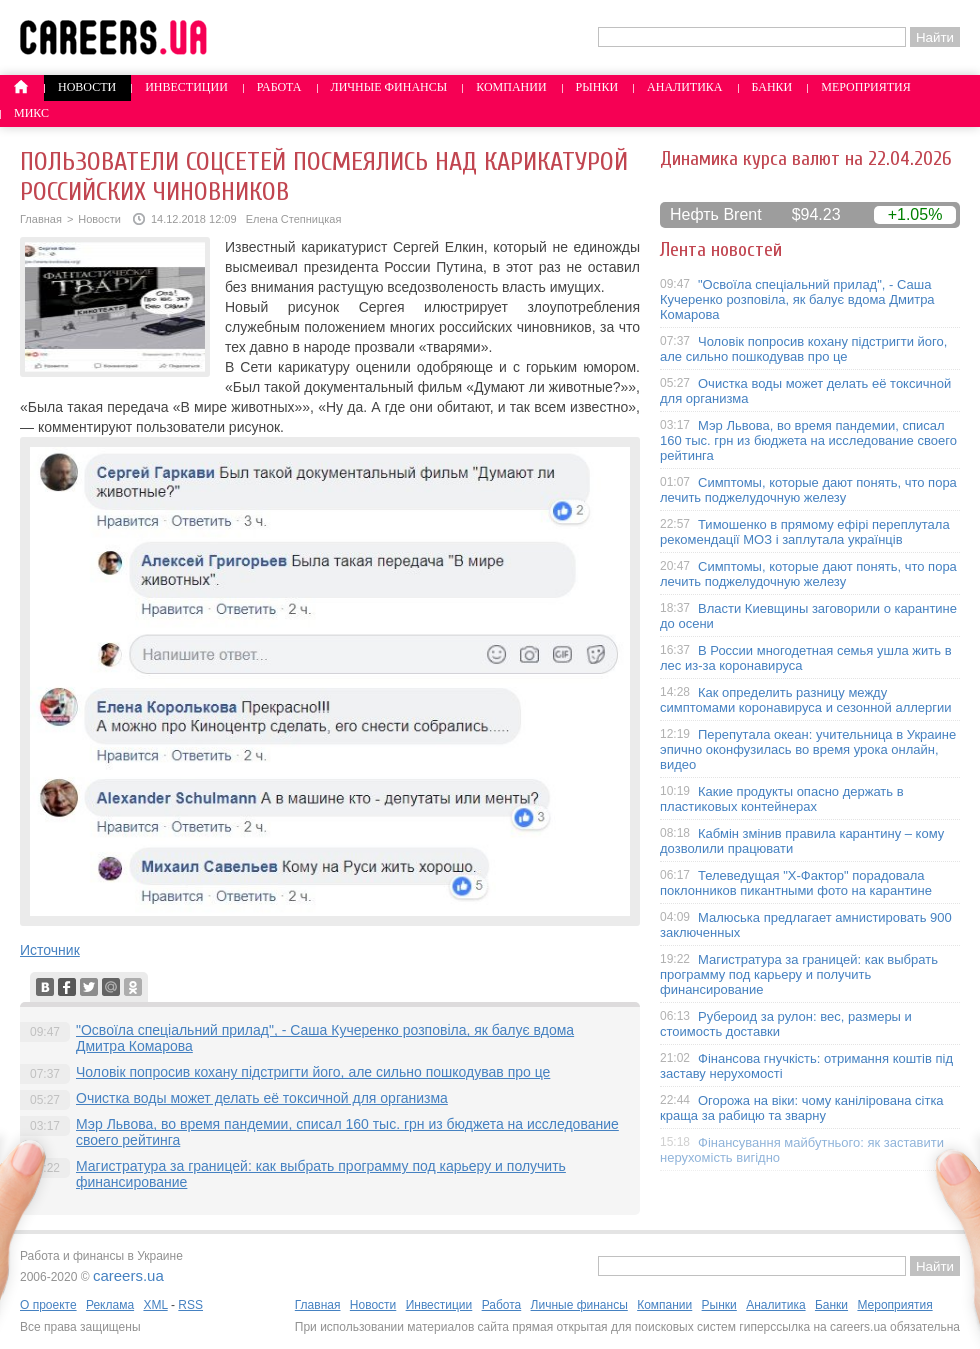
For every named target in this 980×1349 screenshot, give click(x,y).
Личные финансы (389, 87)
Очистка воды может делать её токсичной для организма (262, 1098)
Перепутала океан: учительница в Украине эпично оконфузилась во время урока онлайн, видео (808, 749)
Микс (31, 113)
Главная (41, 219)
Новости (87, 87)
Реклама (110, 1305)
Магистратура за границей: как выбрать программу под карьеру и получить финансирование (799, 974)
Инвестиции (186, 87)
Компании (511, 87)
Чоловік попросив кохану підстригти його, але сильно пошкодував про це (313, 1072)
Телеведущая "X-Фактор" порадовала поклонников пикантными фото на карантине (796, 883)
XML (155, 1305)
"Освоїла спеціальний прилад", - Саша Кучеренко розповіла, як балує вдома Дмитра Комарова (797, 299)
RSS (190, 1305)
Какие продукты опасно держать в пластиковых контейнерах (782, 799)
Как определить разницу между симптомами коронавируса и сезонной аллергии (806, 700)
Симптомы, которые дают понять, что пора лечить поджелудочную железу (808, 490)
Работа (279, 87)
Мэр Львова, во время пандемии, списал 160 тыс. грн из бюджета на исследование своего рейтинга (808, 440)
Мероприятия (866, 87)
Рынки (597, 87)
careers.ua (128, 1275)
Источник (50, 950)
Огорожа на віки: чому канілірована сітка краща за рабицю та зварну (802, 1108)
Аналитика (684, 87)
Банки (772, 87)
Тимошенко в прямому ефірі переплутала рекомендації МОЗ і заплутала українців (805, 532)
